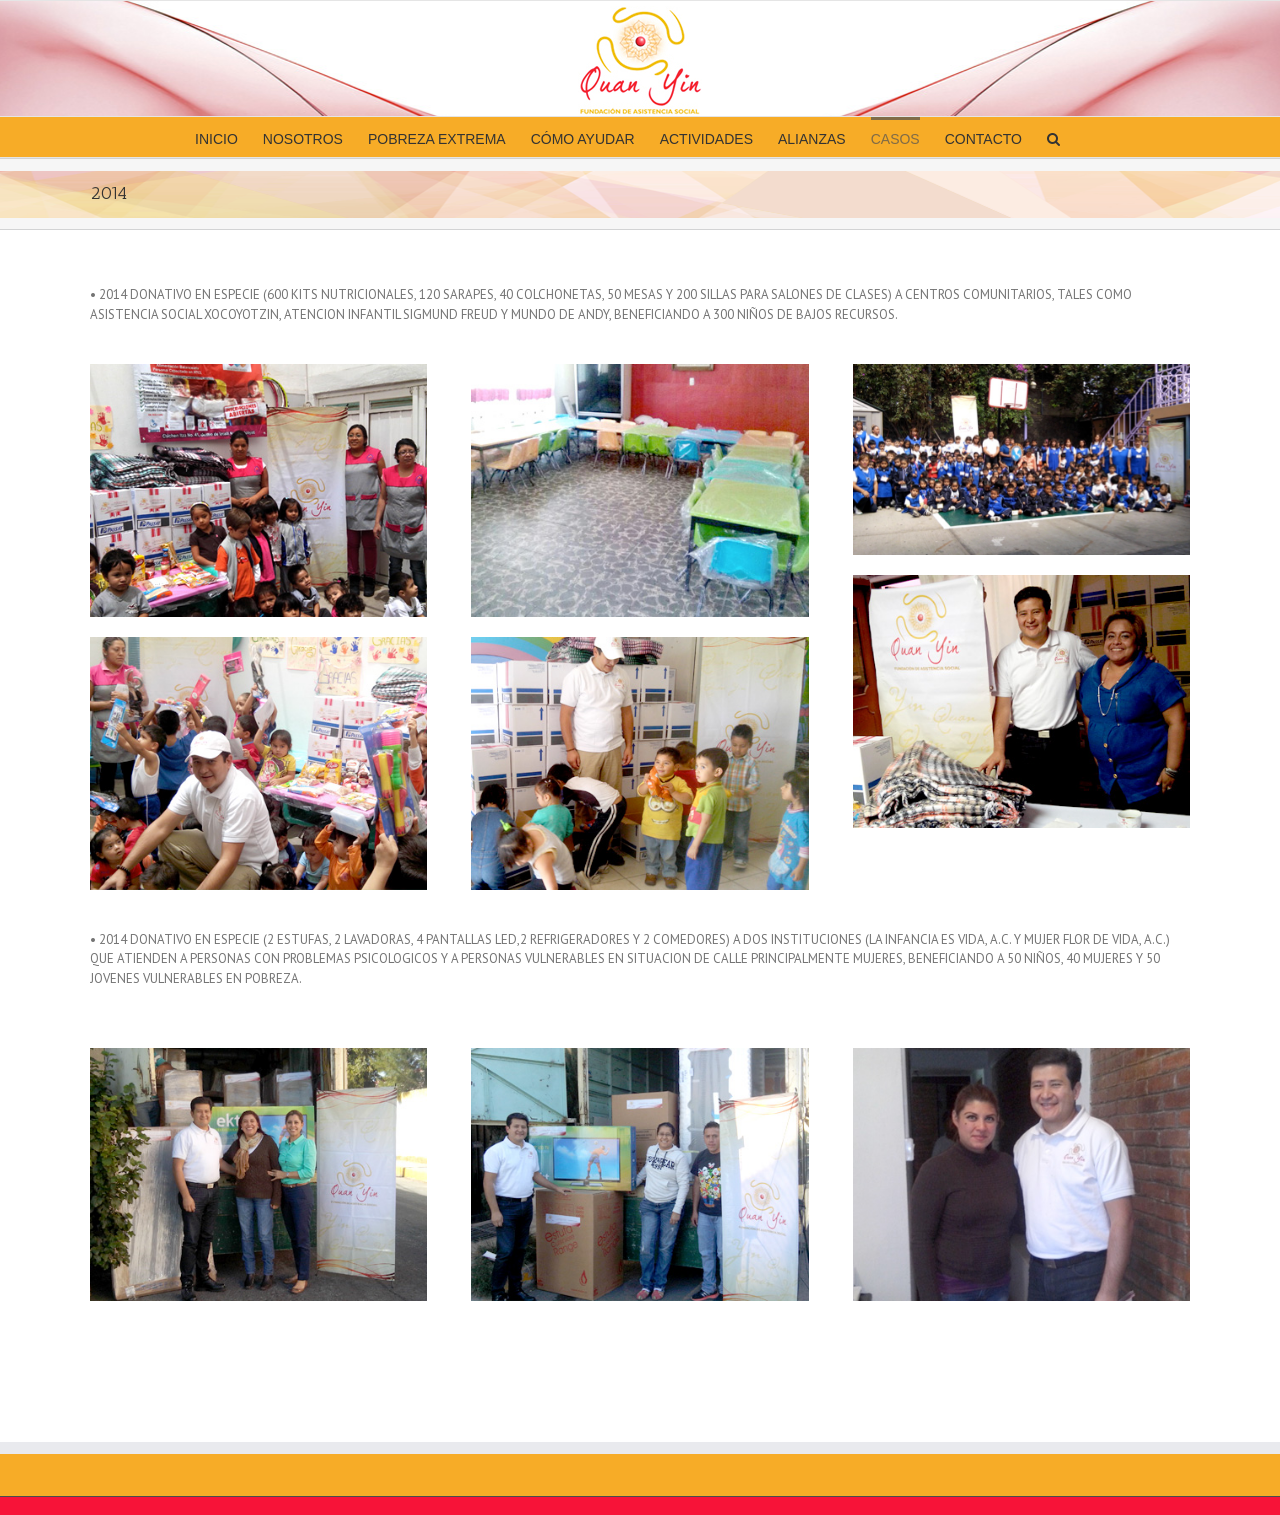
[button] (1053, 137)
